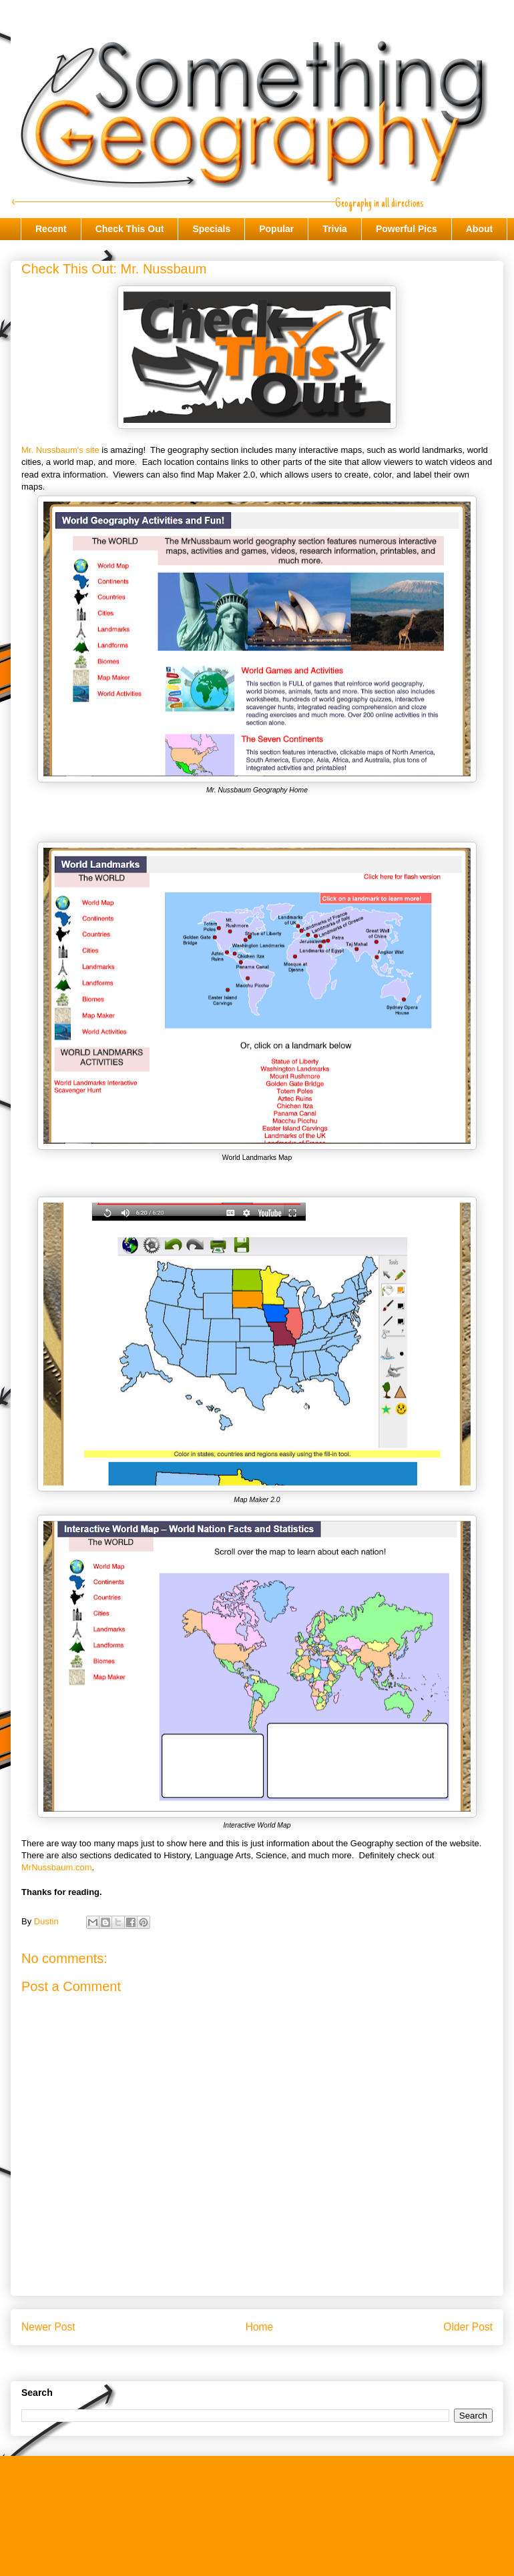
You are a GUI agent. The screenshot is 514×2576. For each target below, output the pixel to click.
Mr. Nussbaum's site (60, 450)
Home (260, 2327)
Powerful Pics (406, 228)
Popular (276, 228)
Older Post (468, 2327)
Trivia (334, 228)
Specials (211, 228)
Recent (51, 228)
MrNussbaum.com (56, 1867)
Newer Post (48, 2327)
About (479, 228)
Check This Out (129, 228)
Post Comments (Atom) (283, 2362)
